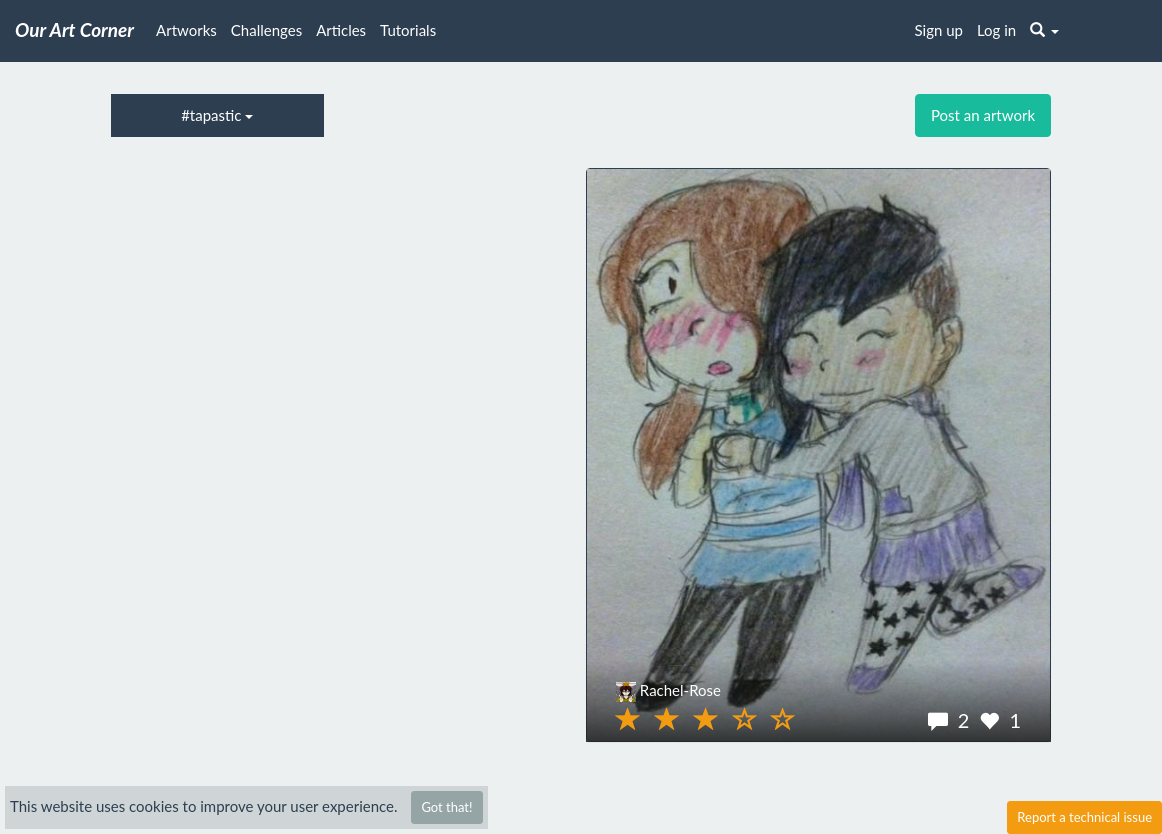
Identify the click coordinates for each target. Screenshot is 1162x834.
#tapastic (217, 115)
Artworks (186, 30)
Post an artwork (983, 115)
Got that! (446, 807)
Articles (341, 30)
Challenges (266, 30)
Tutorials (408, 30)
